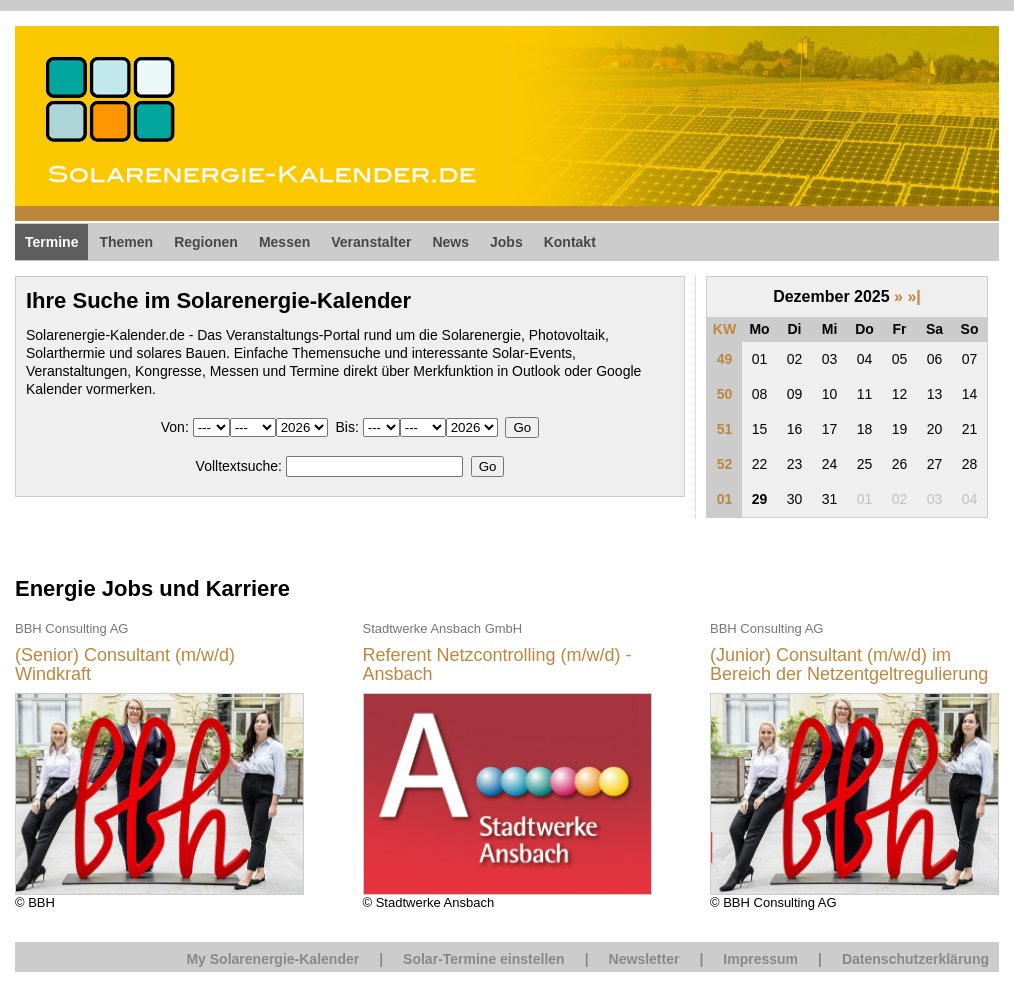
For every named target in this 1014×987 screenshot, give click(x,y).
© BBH (159, 764)
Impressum (760, 959)
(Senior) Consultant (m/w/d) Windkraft (125, 665)
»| (913, 296)
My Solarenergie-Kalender (272, 959)
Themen (126, 242)
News (450, 242)
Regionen (206, 242)
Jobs (506, 242)
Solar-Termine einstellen (484, 959)
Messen (284, 242)
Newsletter (644, 959)
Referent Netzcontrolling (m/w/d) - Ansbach (497, 665)
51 (725, 429)
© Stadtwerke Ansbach (507, 764)
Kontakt (570, 242)
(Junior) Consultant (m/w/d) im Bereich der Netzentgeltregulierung (849, 665)
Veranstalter (371, 242)
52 (725, 464)
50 (725, 394)
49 (725, 359)
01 (725, 499)
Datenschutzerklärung (915, 959)
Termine (51, 242)
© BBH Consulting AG (854, 764)
